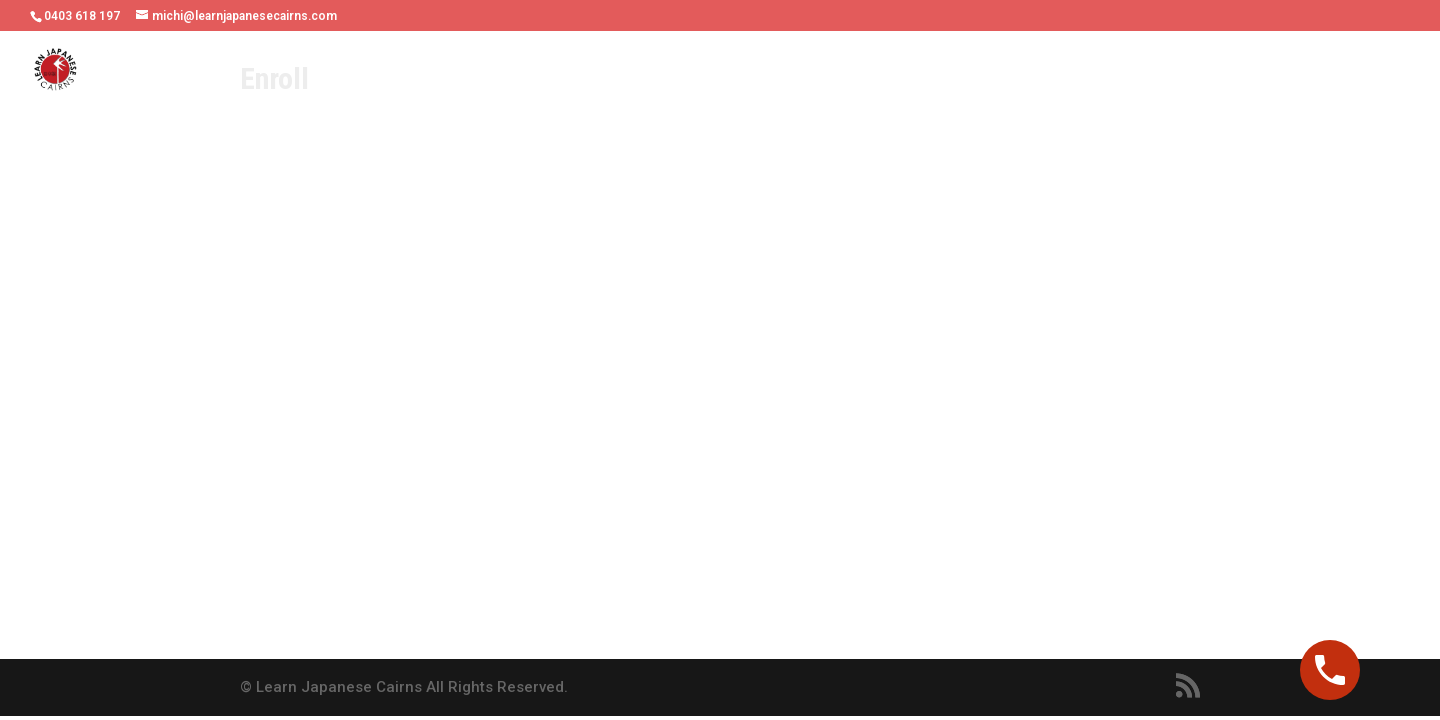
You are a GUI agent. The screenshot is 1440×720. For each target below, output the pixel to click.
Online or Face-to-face (604, 71)
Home (348, 71)
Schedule (806, 71)
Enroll (1384, 71)
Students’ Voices (929, 71)
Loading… (590, 390)
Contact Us (1207, 71)
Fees (730, 71)
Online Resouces (1079, 71)
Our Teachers (443, 71)
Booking (1303, 71)
